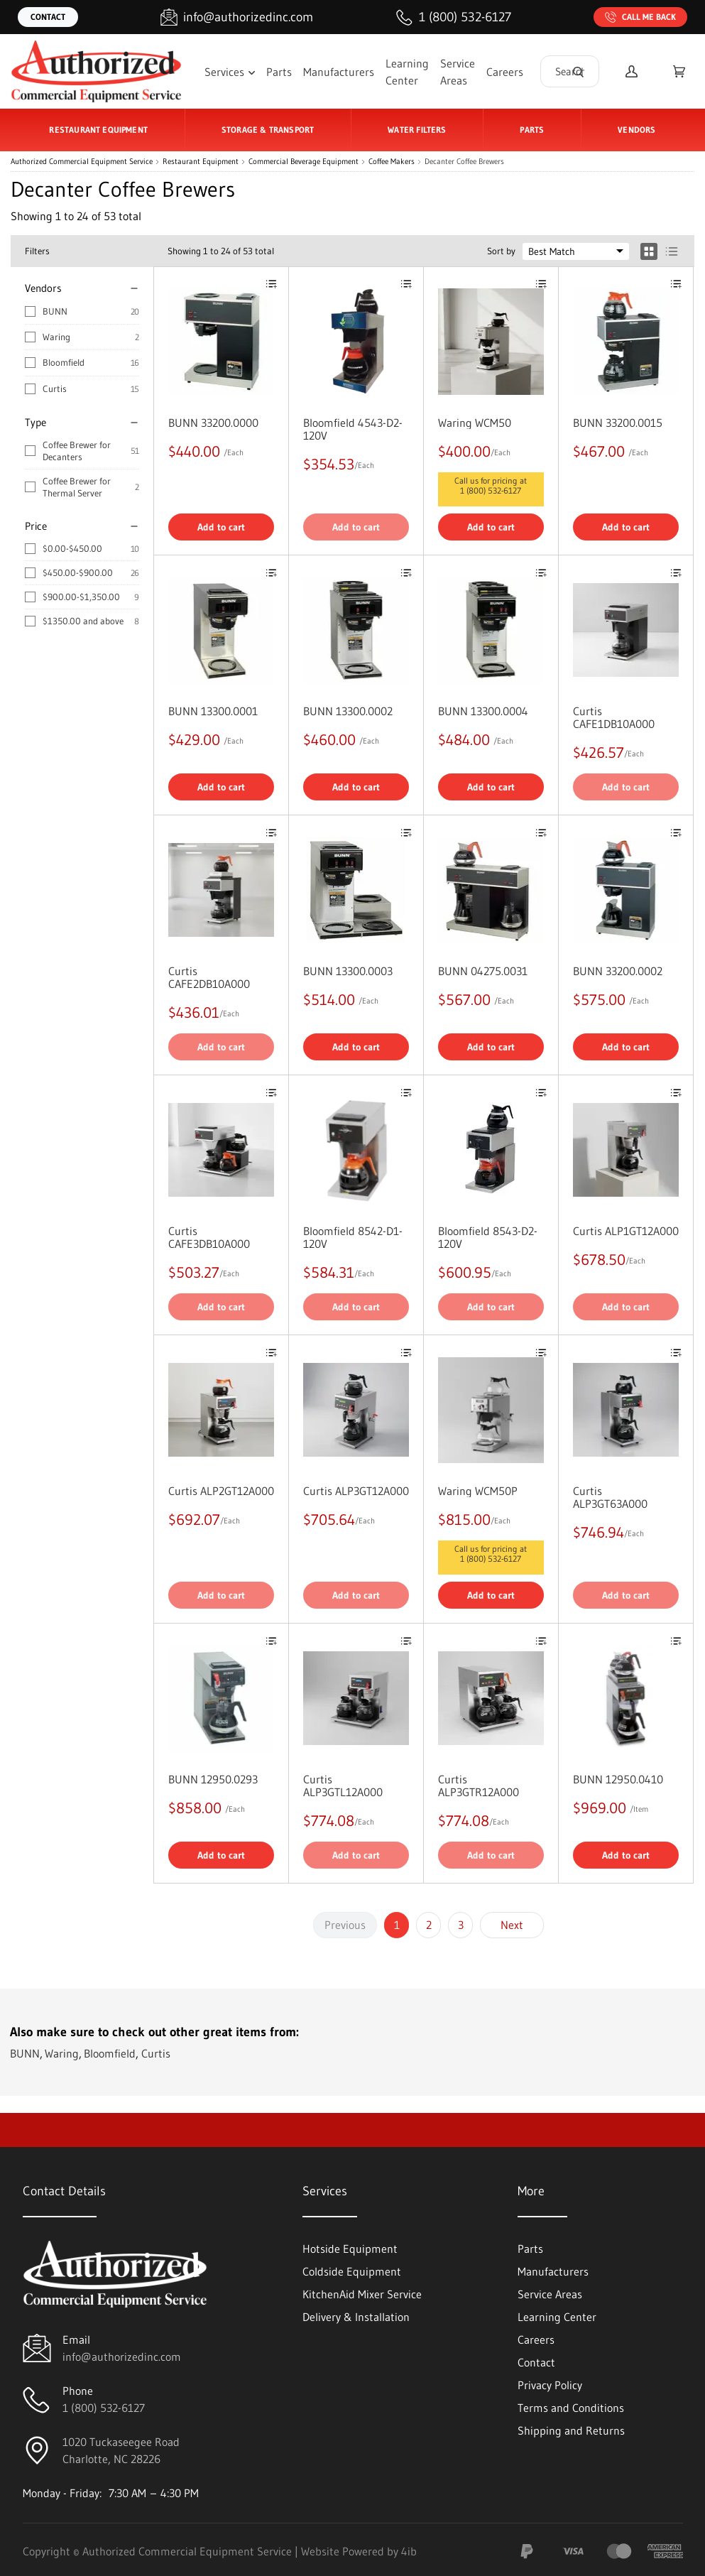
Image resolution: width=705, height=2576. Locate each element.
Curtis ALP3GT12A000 (356, 1490)
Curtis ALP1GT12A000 (626, 1230)
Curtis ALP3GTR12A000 (478, 1785)
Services (229, 72)
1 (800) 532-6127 (490, 490)
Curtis (55, 388)
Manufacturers (338, 72)
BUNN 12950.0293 (213, 1779)
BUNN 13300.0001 (213, 711)
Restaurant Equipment (201, 161)
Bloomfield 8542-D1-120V (353, 1237)
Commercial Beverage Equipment (303, 161)
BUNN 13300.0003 (348, 970)
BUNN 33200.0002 (617, 970)
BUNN (55, 311)
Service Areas (457, 71)
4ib (409, 2551)
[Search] (578, 71)
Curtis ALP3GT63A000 (610, 1497)
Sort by (501, 251)
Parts (279, 72)
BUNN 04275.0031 (483, 970)
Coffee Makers (391, 161)
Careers (504, 72)
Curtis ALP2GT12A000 (221, 1490)
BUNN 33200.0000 (213, 422)
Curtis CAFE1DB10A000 (614, 717)
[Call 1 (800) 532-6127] (453, 17)
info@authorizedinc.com (121, 2356)
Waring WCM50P (478, 1490)
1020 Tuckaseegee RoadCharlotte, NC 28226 (121, 2450)
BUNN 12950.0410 (618, 1779)
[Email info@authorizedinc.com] (236, 17)
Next (512, 1925)
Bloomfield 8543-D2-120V (487, 1237)
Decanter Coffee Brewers (464, 161)
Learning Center (407, 71)
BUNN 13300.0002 (348, 711)
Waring (56, 336)
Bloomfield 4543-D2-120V (353, 429)
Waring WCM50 (474, 422)
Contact (48, 16)
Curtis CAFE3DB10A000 (209, 1237)
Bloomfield (63, 362)
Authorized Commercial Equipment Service (82, 161)
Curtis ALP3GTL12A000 (343, 1785)
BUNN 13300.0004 (483, 711)
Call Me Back (640, 17)
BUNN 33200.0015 (617, 422)
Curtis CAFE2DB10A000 (209, 977)
